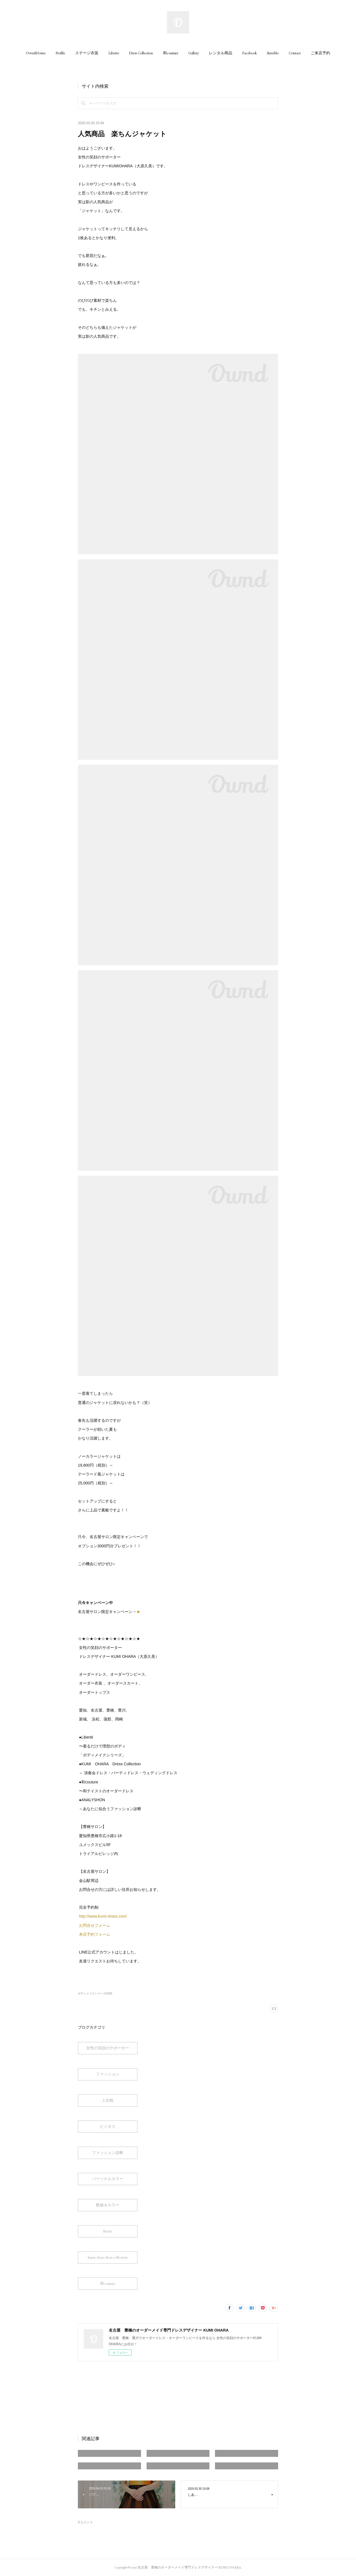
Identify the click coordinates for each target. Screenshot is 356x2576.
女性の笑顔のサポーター (107, 2047)
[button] (36, 53)
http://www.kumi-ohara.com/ (103, 1916)
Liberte (113, 52)
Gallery (193, 52)
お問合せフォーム (94, 1925)
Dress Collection (141, 52)
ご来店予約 (320, 52)
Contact (295, 52)
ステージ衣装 (86, 52)
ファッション (107, 2074)
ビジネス (107, 2126)
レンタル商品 (220, 52)
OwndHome (36, 52)
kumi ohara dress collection (108, 2257)
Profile (60, 52)
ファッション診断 (107, 2152)
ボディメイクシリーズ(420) (95, 1993)
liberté (107, 2231)
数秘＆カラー (107, 2204)
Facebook (249, 52)
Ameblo (273, 52)
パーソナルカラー (107, 2178)
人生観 (107, 2100)
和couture (170, 52)
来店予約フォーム (94, 1934)
